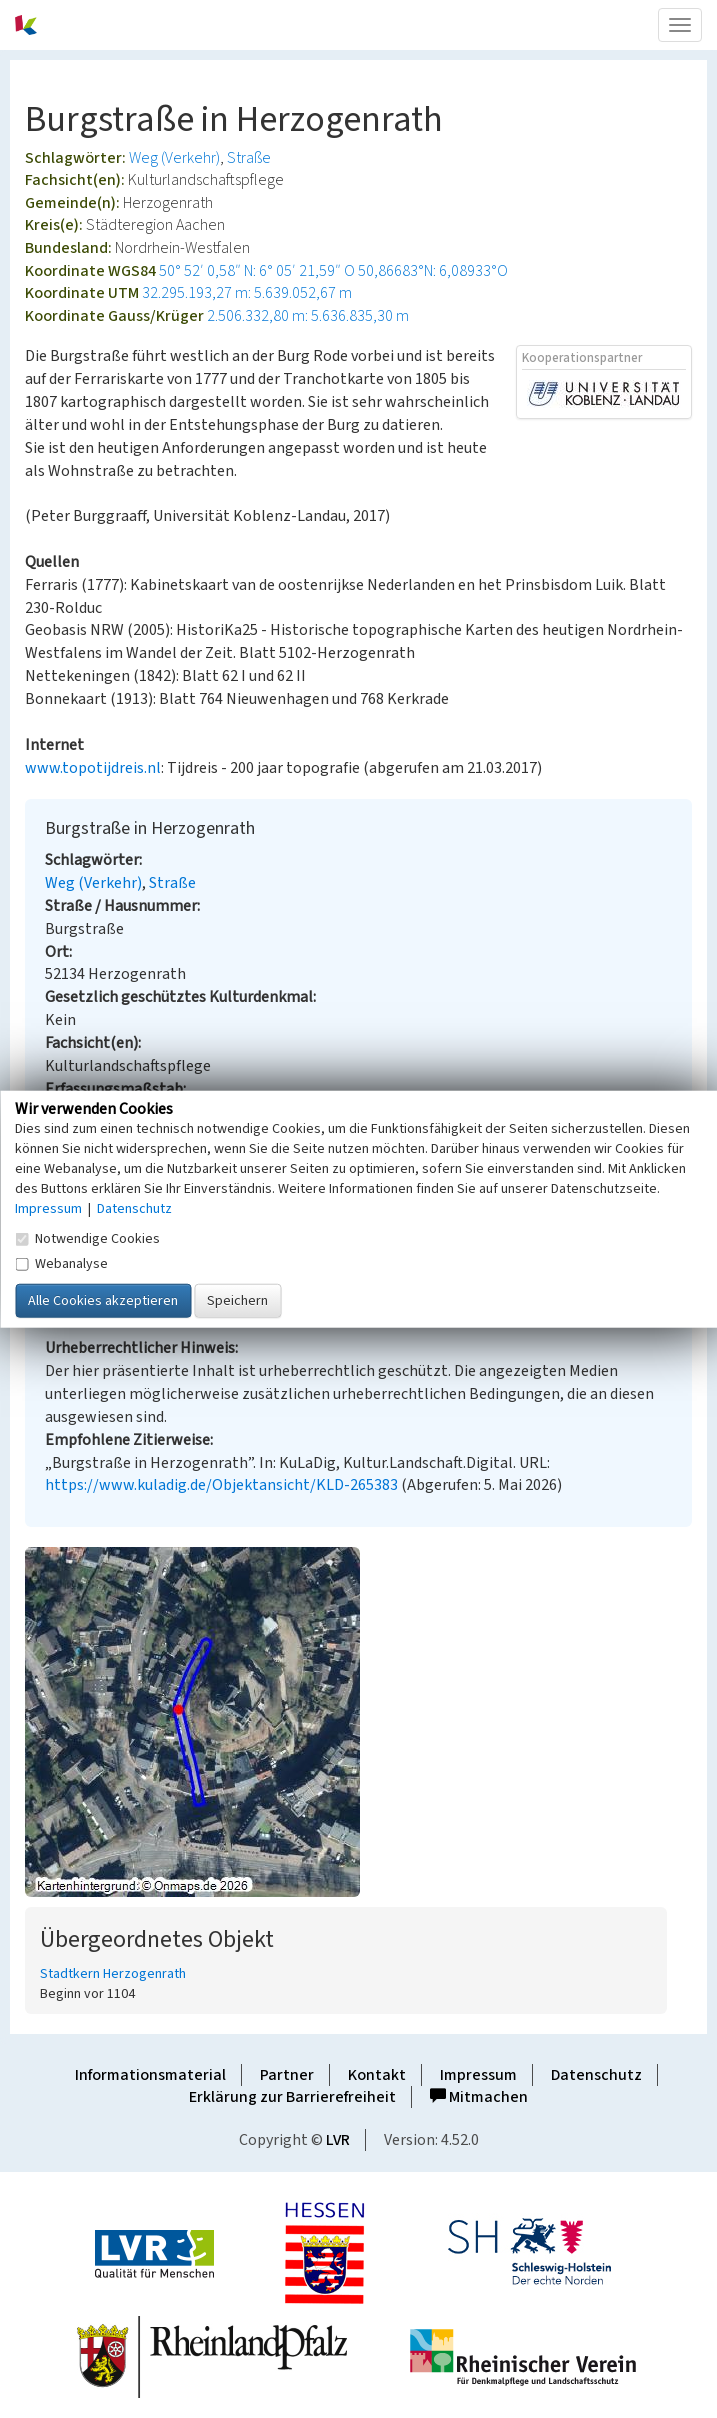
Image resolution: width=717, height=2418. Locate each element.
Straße (249, 158)
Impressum (478, 2075)
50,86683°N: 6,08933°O (433, 271)
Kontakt (377, 2075)
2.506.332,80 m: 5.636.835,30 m (308, 316)
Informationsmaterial (150, 2075)
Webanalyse (61, 1263)
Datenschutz (596, 2075)
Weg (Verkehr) (174, 158)
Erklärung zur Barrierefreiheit (292, 2097)
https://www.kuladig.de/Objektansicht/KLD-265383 (221, 1485)
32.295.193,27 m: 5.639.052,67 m (247, 293)
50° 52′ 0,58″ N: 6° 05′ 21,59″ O (257, 271)
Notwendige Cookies (87, 1238)
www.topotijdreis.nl (93, 768)
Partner (287, 2075)
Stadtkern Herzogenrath (113, 1974)
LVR (338, 2140)
